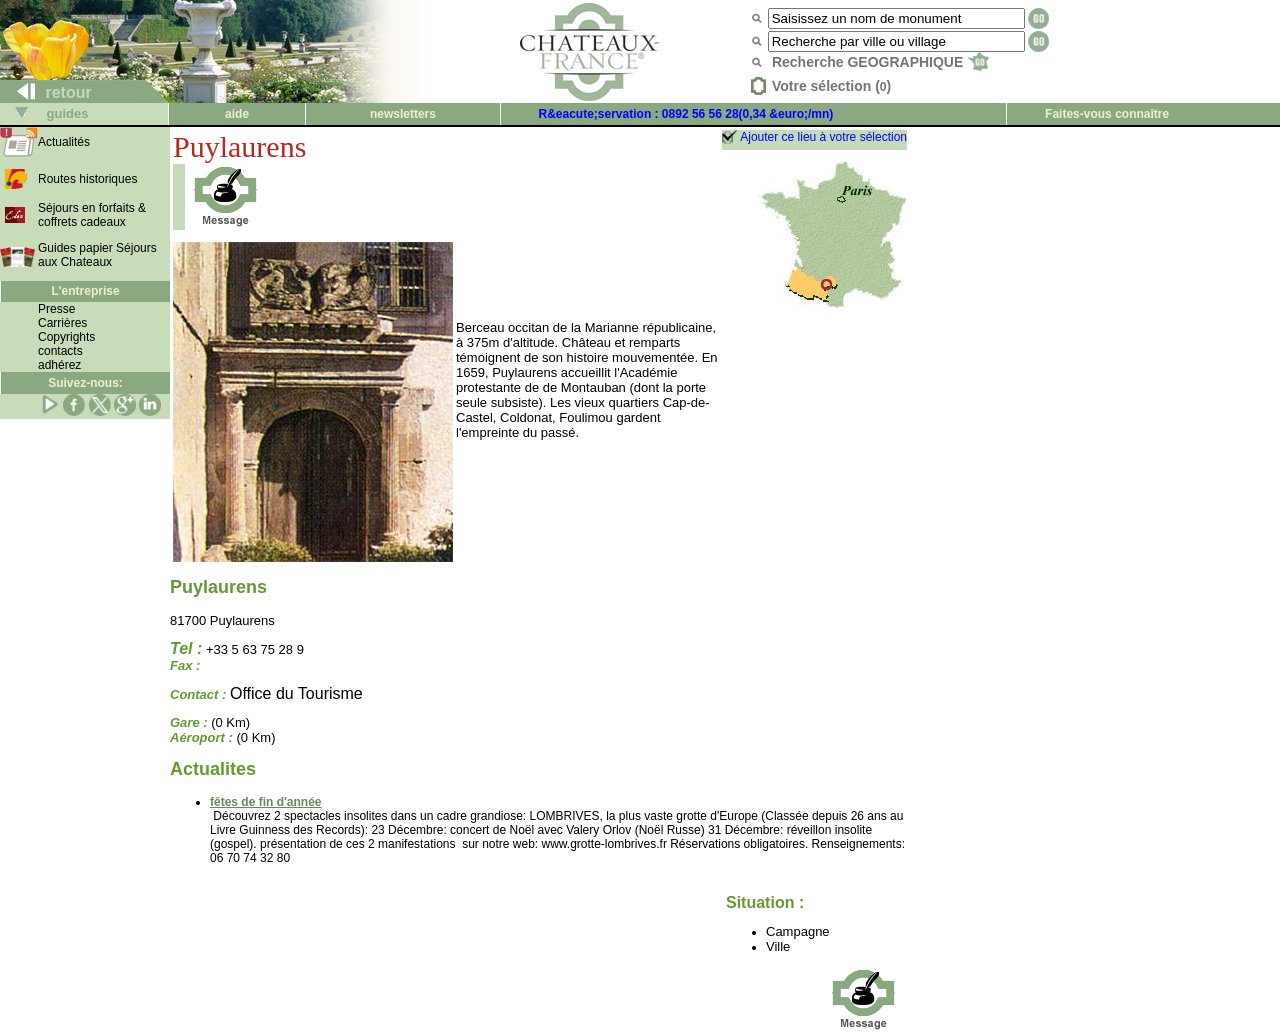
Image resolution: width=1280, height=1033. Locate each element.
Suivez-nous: (85, 383)
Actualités (64, 142)
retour (46, 92)
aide (237, 114)
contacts (60, 351)
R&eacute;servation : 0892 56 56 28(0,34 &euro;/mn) (686, 114)
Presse (56, 309)
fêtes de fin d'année (266, 802)
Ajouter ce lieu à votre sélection (823, 137)
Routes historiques (87, 179)
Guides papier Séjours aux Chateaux (97, 255)
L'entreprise (85, 291)
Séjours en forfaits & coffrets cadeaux (92, 215)
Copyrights (66, 337)
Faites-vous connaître (1107, 114)
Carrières (62, 323)
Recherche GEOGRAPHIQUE (880, 62)
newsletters (403, 114)
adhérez (59, 365)
